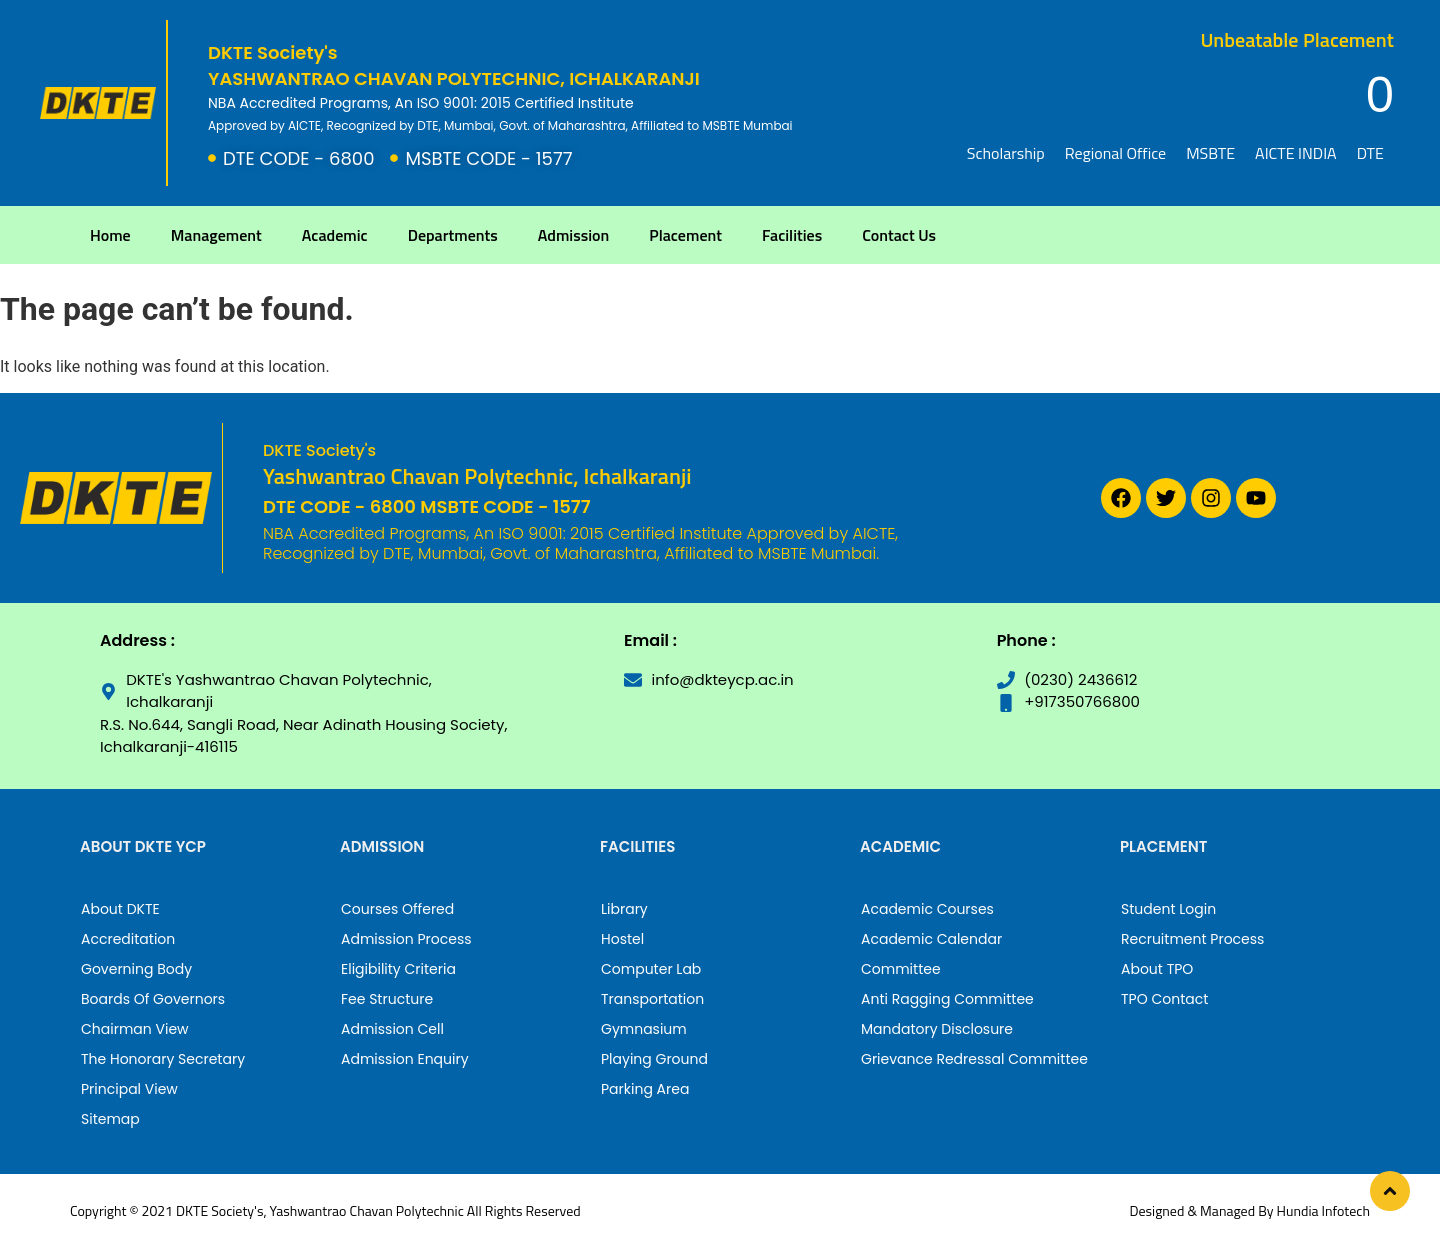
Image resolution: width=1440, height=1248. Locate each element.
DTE (1370, 153)
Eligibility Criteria (398, 969)
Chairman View (135, 1029)
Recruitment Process (1192, 939)
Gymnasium (644, 1029)
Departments (453, 235)
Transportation (652, 999)
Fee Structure (387, 999)
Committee (901, 969)
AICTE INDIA (1296, 153)
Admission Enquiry (405, 1059)
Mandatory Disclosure (937, 1029)
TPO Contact (1164, 999)
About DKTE (120, 909)
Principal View (129, 1089)
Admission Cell (392, 1029)
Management (216, 235)
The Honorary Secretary (163, 1059)
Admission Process (406, 939)
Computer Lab (651, 969)
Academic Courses (927, 909)
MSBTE (1210, 153)
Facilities (792, 235)
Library (624, 909)
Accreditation (128, 939)
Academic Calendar (931, 939)
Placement (685, 235)
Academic (335, 235)
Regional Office (1115, 153)
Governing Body (136, 969)
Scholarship (1006, 153)
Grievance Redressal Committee (974, 1059)
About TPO (1157, 969)
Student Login (1168, 909)
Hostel (622, 939)
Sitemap (110, 1119)
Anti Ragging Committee (947, 999)
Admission (574, 235)
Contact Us (899, 235)
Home (110, 235)
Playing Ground (654, 1059)
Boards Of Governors (153, 999)
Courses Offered (397, 909)
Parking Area (645, 1089)
